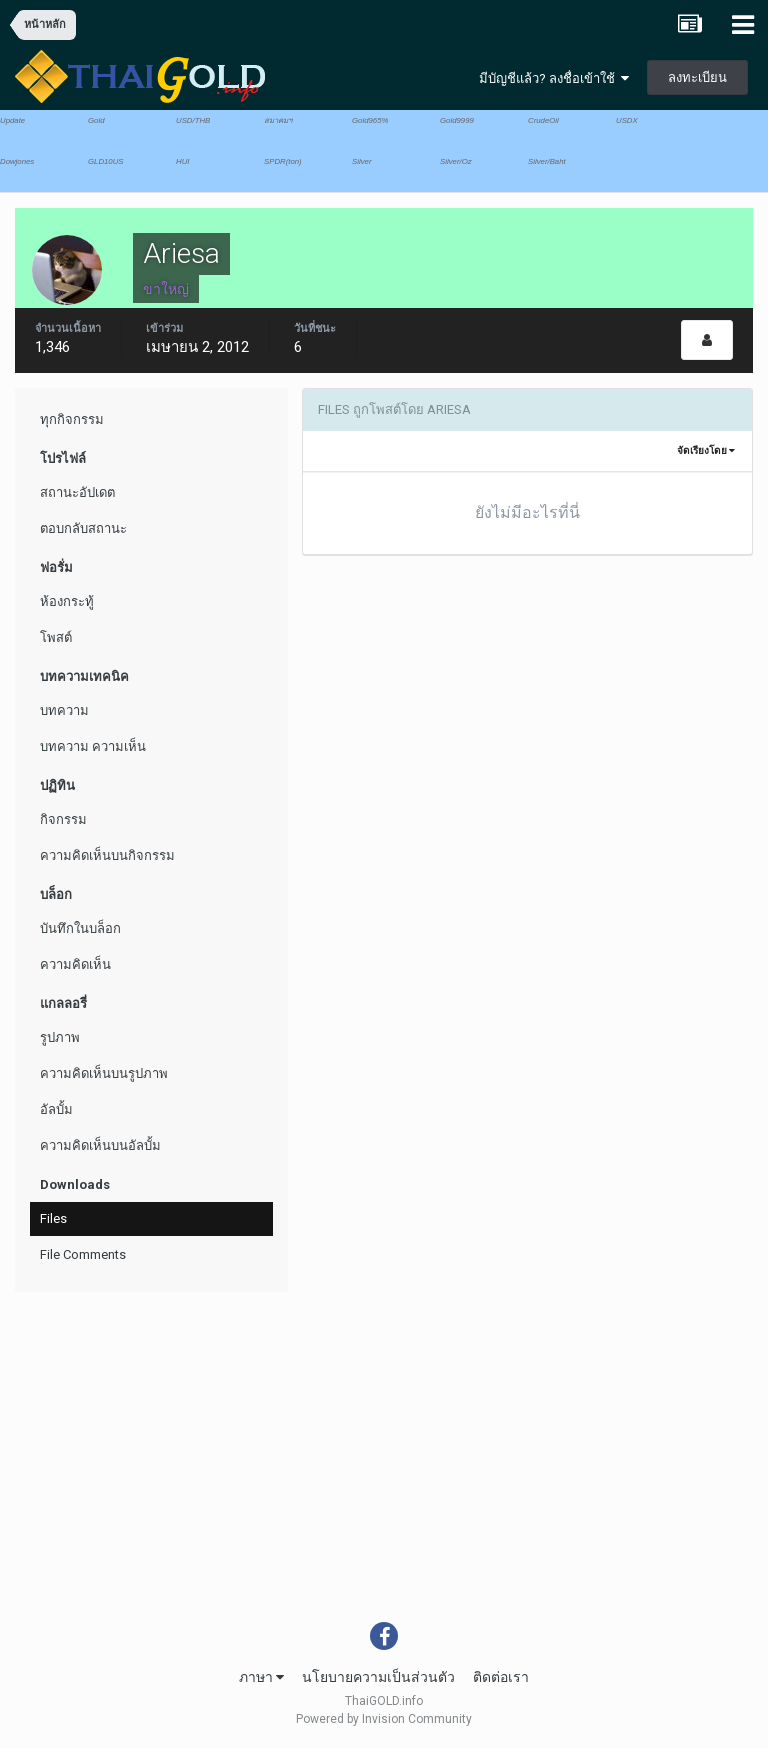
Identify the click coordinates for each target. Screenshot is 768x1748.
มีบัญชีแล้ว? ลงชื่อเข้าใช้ (554, 78)
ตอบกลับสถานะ (83, 528)
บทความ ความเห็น (93, 746)
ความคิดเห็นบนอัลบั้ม (100, 1145)
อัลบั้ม (56, 1109)
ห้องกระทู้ (67, 601)
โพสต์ (56, 637)
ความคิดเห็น (75, 964)
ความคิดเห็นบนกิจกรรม (107, 855)
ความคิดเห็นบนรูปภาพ (104, 1073)
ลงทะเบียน (697, 77)
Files (53, 1218)
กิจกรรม (63, 819)
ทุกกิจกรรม (72, 419)
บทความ (64, 710)
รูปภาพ (60, 1037)
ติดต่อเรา (501, 1677)
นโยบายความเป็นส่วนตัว (378, 1677)
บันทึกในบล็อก (80, 928)
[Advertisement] (384, 1472)
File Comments (83, 1254)
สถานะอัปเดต (77, 492)
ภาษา (261, 1677)
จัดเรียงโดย (706, 450)
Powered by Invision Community (384, 1719)
